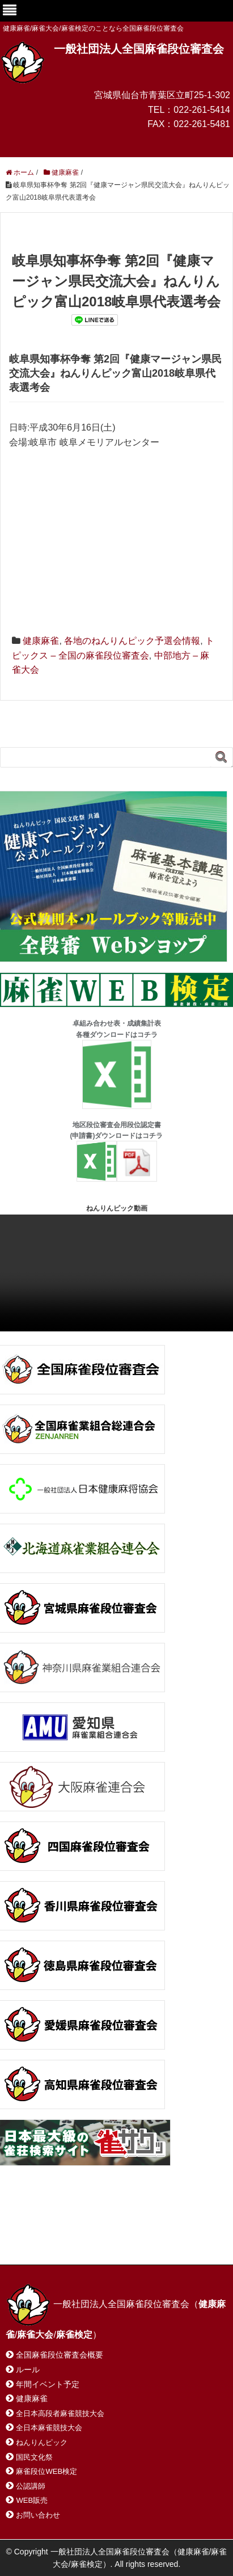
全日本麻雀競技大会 (49, 2427)
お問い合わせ (96, 2229)
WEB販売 (32, 2500)
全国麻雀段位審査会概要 (59, 2354)
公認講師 (30, 2486)
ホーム (33, 2229)
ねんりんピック (41, 2442)
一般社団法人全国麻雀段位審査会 (139, 49)
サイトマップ (169, 2229)
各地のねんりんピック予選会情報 (132, 641)
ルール (28, 2369)
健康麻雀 (41, 641)
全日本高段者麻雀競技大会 (60, 2413)
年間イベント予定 (47, 2384)
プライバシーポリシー (59, 2241)
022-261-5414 (201, 110)
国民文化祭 (34, 2457)
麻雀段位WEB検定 (46, 2471)
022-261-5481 (201, 124)
